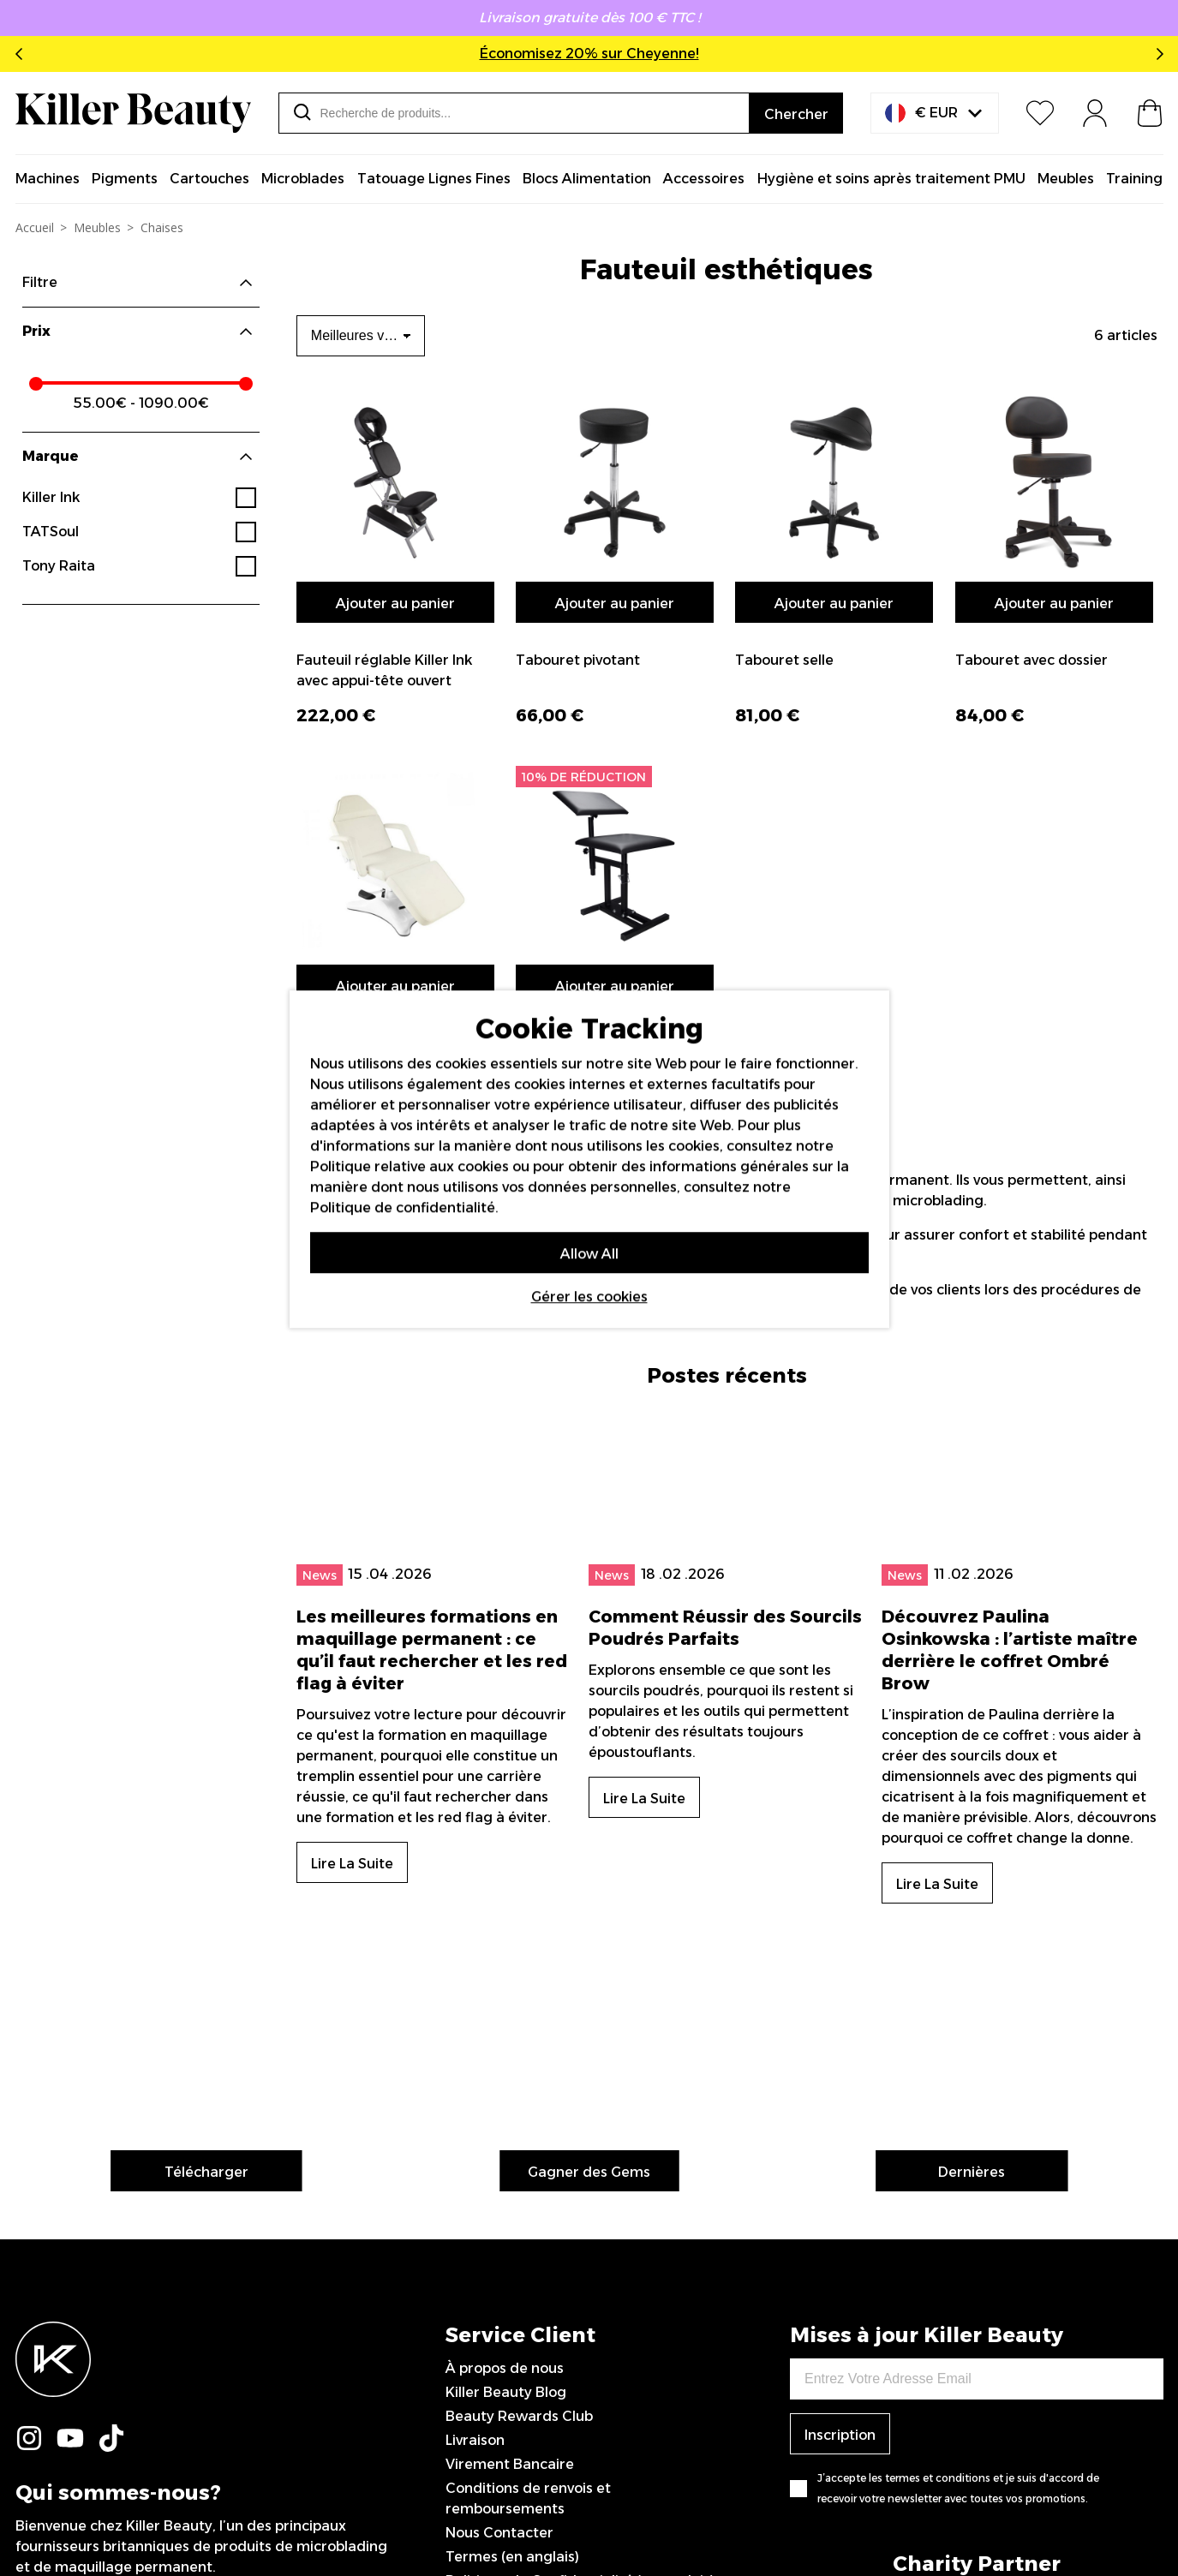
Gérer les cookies (589, 1296)
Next (1156, 54)
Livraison (475, 2142)
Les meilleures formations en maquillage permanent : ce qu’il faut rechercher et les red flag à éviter (431, 1584)
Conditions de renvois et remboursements (528, 2200)
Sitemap (474, 2375)
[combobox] (514, 113)
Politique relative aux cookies (409, 1166)
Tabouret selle (784, 660)
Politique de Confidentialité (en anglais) (580, 2282)
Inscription (840, 2137)
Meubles (97, 227)
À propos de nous (504, 2070)
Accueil (34, 227)
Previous (22, 54)
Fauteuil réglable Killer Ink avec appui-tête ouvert (384, 670)
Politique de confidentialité (402, 1207)
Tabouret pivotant (578, 660)
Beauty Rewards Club (519, 2118)
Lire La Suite (352, 1798)
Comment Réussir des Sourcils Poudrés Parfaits (725, 1541)
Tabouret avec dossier (1031, 660)
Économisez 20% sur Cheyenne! (589, 53)
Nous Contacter (499, 2234)
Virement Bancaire (509, 2166)
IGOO (1145, 2519)
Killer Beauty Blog (505, 2094)
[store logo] (133, 113)
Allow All (589, 1254)
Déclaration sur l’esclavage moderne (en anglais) (583, 2316)
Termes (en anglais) (512, 2258)
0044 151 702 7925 (511, 2399)
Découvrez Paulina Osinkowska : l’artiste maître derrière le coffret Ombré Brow (1010, 1584)
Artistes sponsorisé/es (520, 2351)
